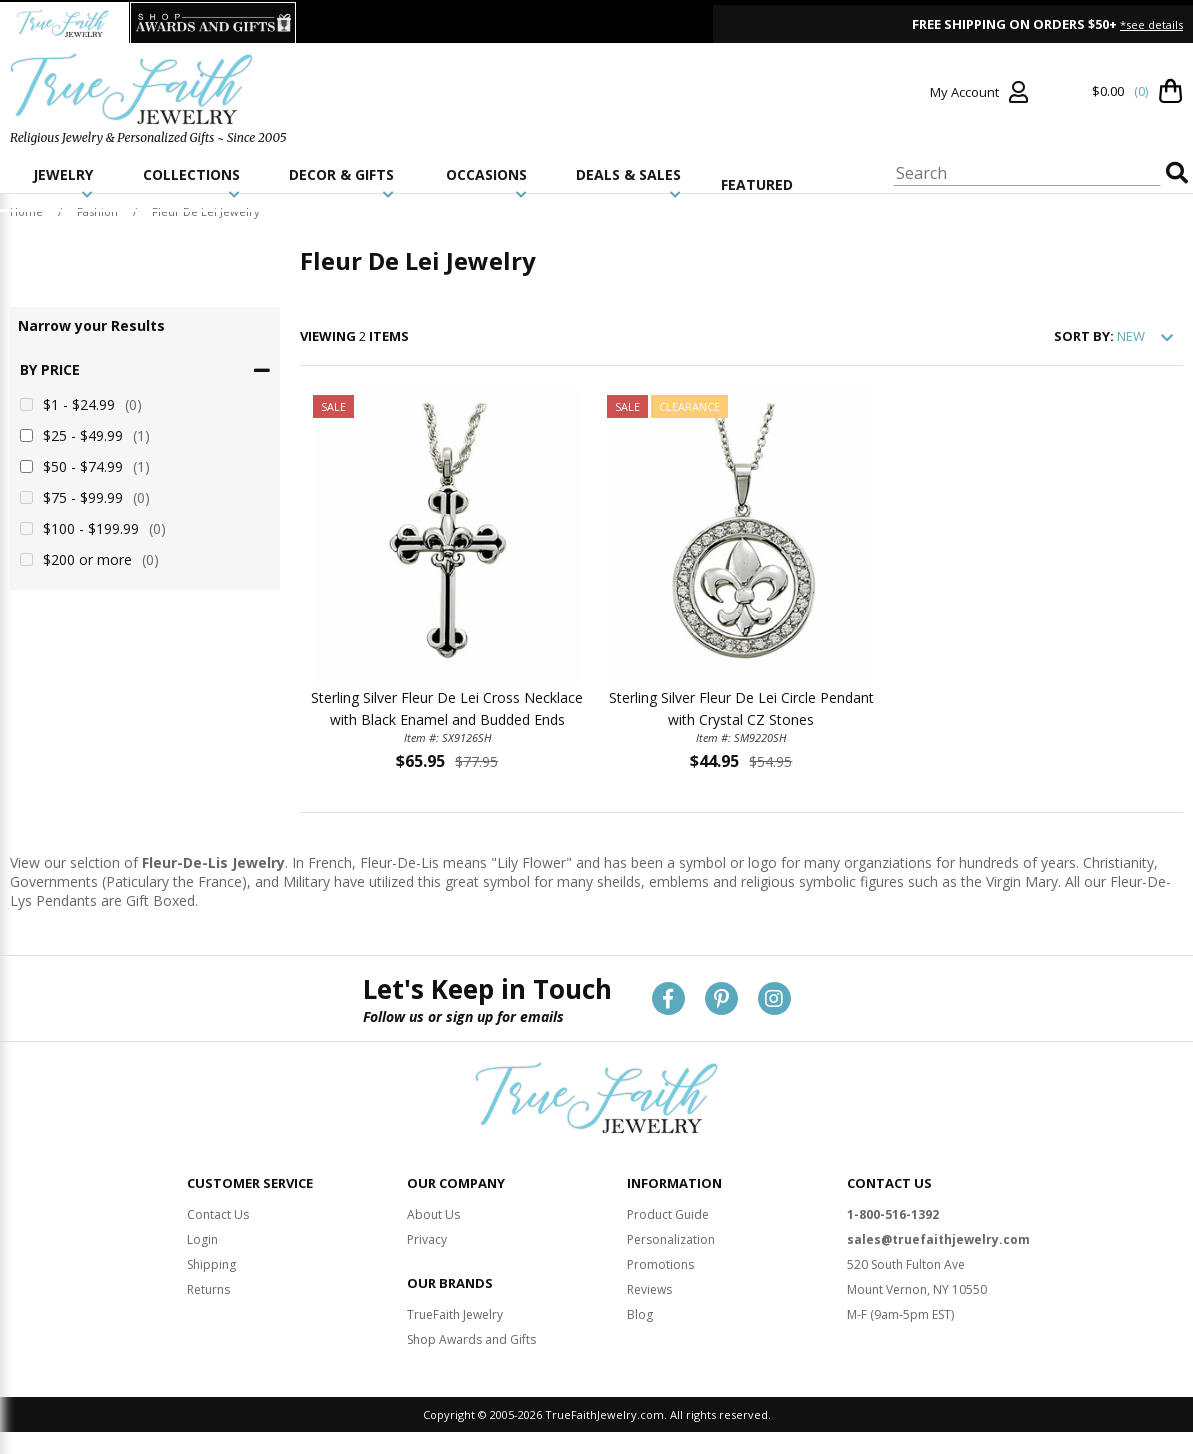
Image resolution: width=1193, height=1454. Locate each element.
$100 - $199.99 (93, 528)
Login (202, 1239)
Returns (208, 1289)
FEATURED (757, 184)
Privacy (427, 1239)
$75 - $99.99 (85, 497)
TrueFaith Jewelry (455, 1314)
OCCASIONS (486, 183)
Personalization (671, 1239)
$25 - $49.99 (85, 435)
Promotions (660, 1264)
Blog (640, 1314)
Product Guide (668, 1214)
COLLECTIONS (191, 183)
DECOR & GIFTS (341, 183)
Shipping (211, 1264)
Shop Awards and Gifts (471, 1339)
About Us (433, 1214)
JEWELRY (63, 183)
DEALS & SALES (628, 183)
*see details (1151, 24)
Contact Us (218, 1214)
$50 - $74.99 (85, 466)
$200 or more (89, 559)
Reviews (649, 1289)
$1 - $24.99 (81, 404)
